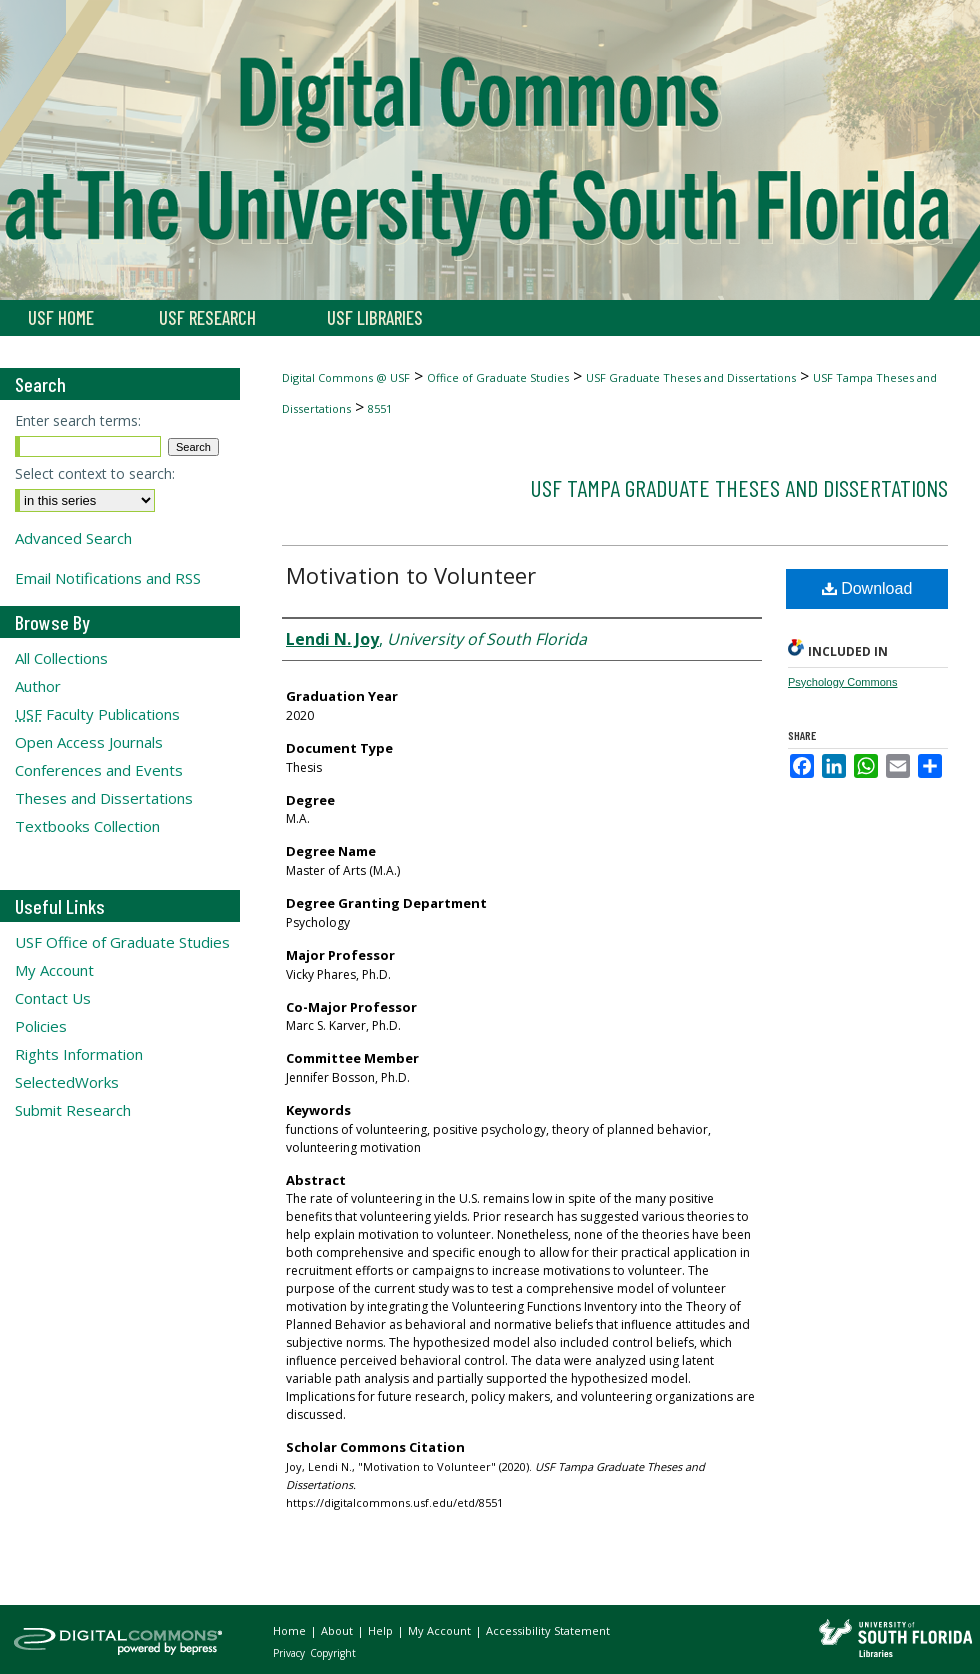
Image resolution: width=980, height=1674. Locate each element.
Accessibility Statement (548, 1630)
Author (38, 686)
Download (867, 588)
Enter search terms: (78, 420)
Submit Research (73, 1110)
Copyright (333, 1653)
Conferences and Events (99, 770)
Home (291, 1630)
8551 (380, 408)
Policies (41, 1026)
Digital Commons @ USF (346, 377)
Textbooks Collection (87, 826)
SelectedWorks (67, 1082)
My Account (54, 970)
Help (382, 1630)
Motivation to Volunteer (411, 575)
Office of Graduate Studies (498, 377)
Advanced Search (73, 538)
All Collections (61, 658)
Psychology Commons (842, 682)
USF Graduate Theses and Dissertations (691, 377)
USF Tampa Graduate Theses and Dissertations (739, 487)
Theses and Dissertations (104, 798)
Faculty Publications (97, 714)
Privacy (290, 1653)
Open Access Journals (89, 742)
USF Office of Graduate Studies (122, 942)
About (338, 1630)
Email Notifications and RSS (108, 578)
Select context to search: (95, 473)
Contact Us (53, 998)
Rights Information (79, 1054)
